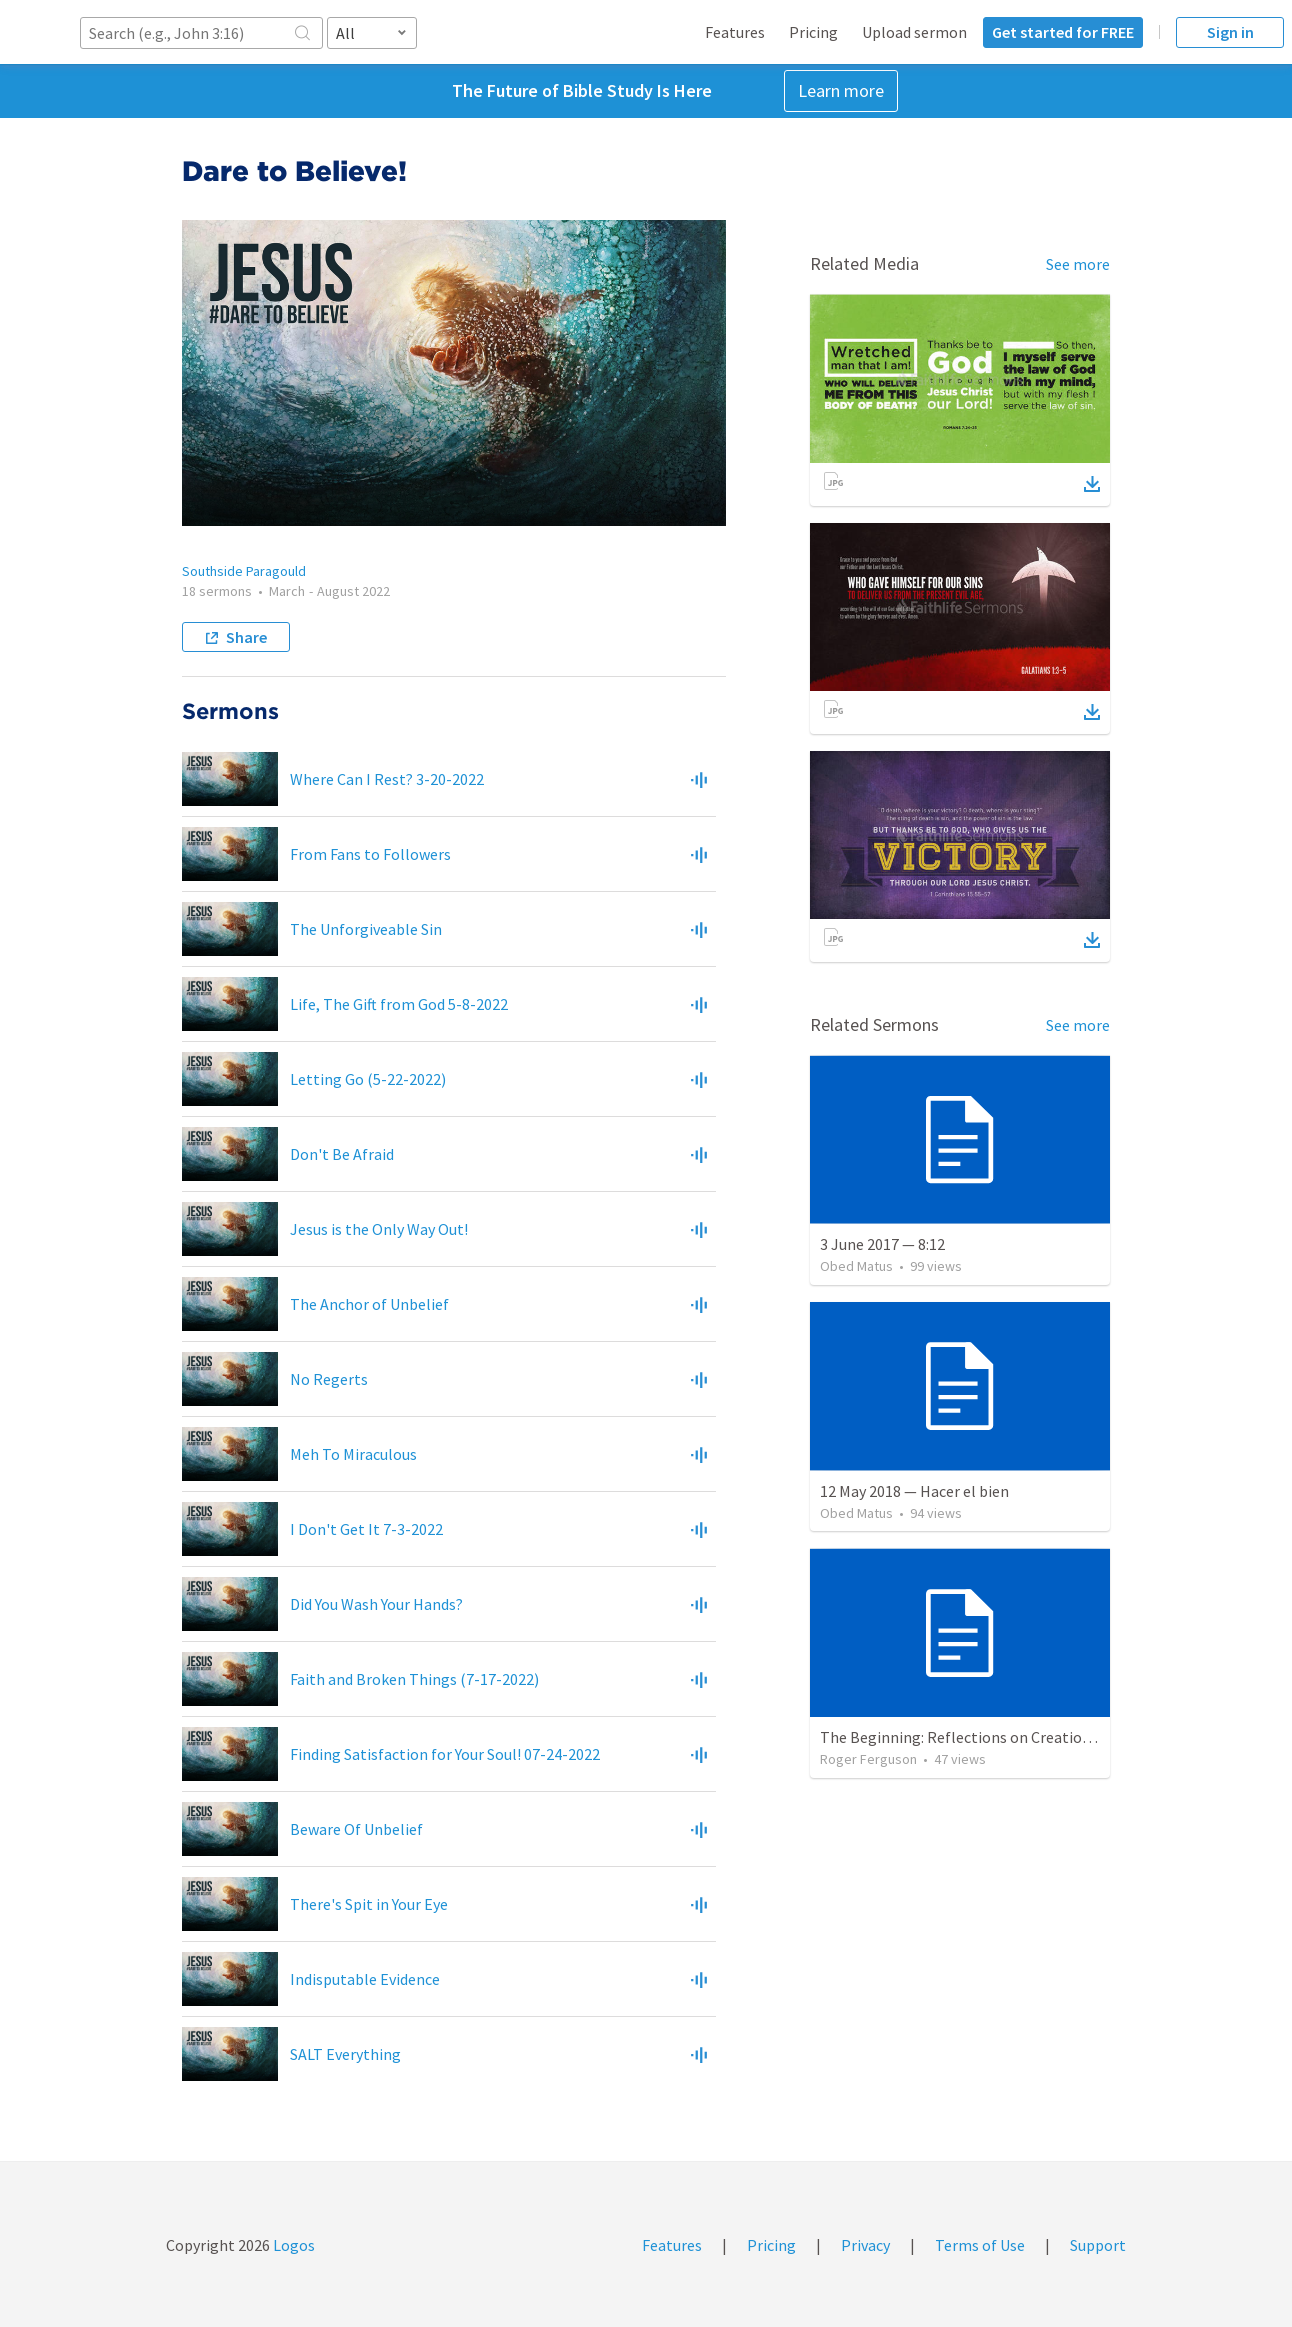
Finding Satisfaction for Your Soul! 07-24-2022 (445, 1754)
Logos (292, 2245)
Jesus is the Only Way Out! (379, 1229)
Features (735, 32)
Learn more (841, 90)
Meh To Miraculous (353, 1454)
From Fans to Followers (370, 854)
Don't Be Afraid (342, 1154)
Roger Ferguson (868, 1759)
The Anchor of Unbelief (369, 1304)
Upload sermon (914, 32)
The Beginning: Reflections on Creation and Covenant (1004, 1737)
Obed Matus (856, 1266)
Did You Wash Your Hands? (376, 1604)
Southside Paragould (244, 571)
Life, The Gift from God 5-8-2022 (399, 1004)
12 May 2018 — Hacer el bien (914, 1491)
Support (1098, 2245)
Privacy (865, 2245)
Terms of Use (980, 2245)
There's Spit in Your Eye (369, 1904)
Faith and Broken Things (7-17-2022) (414, 1679)
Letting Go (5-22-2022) (368, 1079)
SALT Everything (345, 2054)
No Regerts (329, 1379)
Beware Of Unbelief (356, 1829)
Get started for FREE (1063, 32)
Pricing (813, 32)
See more (1078, 264)
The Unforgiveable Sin (366, 929)
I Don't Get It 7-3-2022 (366, 1529)
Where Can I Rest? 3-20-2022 (387, 779)
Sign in (1230, 32)
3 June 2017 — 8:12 (882, 1244)
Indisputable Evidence (365, 1979)
